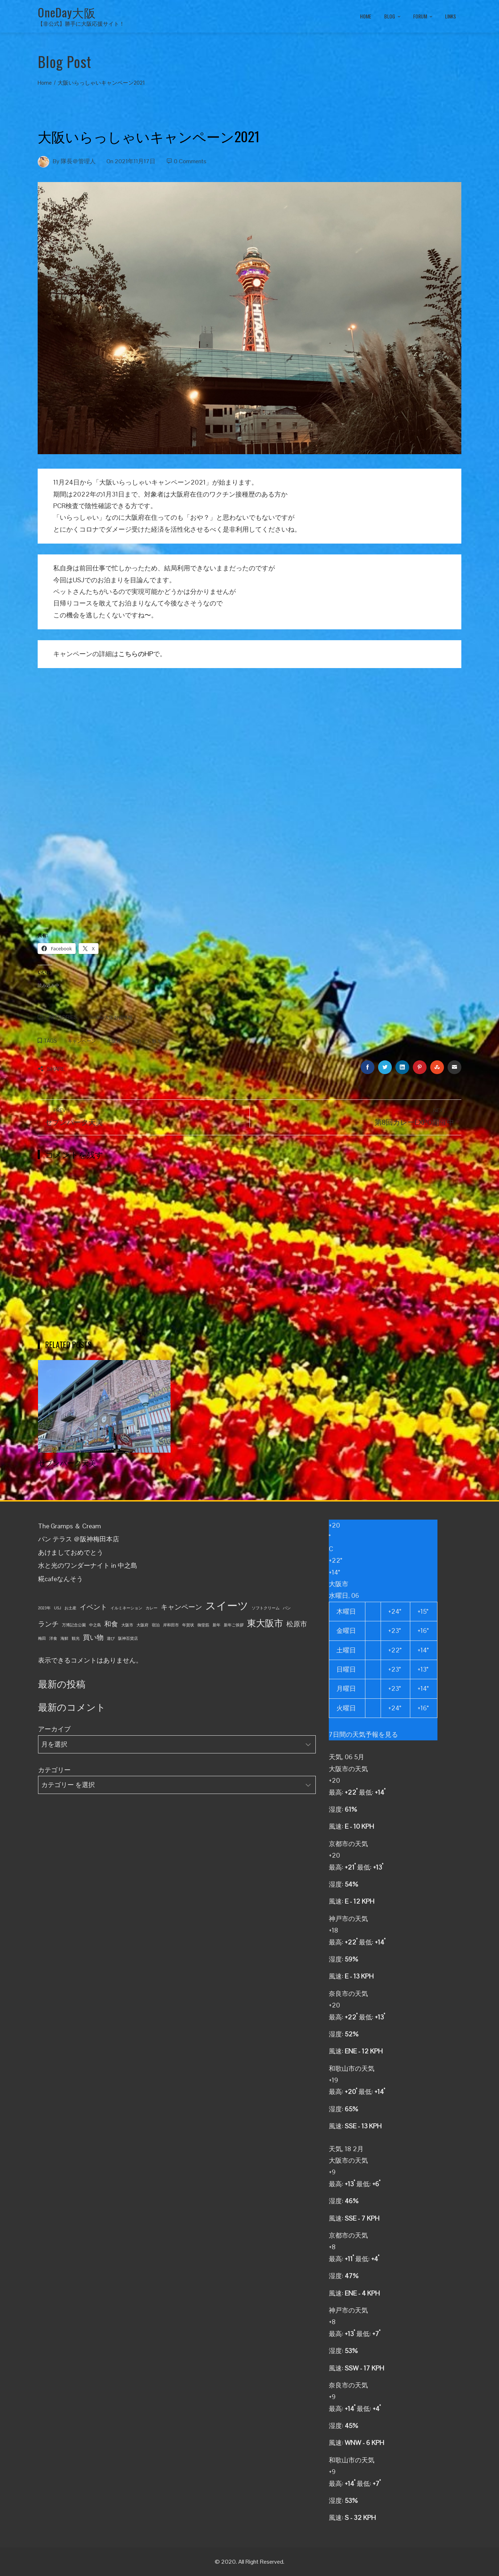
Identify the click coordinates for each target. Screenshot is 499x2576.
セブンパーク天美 (67, 1462)
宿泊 (136, 1041)
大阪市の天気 (348, 1769)
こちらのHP (135, 654)
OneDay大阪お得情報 (110, 1018)
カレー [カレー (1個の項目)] (152, 1607)
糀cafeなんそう (60, 1579)
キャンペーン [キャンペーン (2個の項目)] (181, 1607)
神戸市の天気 (348, 1918)
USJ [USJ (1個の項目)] (57, 1607)
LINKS (450, 16)
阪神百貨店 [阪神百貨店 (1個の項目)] (128, 1638)
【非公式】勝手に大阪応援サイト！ (81, 23)
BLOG (393, 16)
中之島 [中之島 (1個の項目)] (95, 1624)
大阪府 (114, 1041)
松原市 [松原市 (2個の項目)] (296, 1624)
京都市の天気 (348, 1844)
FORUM (423, 16)
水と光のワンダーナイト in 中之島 (87, 1565)
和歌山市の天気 (351, 2068)
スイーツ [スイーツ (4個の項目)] (226, 1606)
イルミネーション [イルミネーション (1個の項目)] (126, 1607)
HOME (365, 16)
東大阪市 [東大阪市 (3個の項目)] (265, 1623)
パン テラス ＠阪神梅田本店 (78, 1539)
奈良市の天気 (348, 1993)
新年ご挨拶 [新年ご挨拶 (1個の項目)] (234, 1624)
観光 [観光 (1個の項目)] (76, 1638)
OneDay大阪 (67, 12)
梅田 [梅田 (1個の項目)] (42, 1638)
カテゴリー (54, 1770)
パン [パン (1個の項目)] (287, 1607)
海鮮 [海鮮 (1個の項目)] (64, 1638)
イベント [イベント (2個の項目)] (93, 1607)
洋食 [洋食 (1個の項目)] (53, 1638)
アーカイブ (54, 1729)
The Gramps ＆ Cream (69, 1526)
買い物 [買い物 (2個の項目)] (93, 1637)
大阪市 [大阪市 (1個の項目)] (127, 1624)
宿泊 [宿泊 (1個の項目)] (156, 1624)
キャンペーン (82, 1041)
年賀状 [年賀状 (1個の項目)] (188, 1624)
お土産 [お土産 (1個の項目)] (70, 1607)
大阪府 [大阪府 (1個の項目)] (142, 1624)
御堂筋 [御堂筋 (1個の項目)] (203, 1624)
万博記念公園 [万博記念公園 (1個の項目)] (74, 1624)
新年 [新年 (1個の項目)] (217, 1624)
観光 (157, 1041)
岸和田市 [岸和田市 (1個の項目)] (171, 1624)
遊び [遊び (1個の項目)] (111, 1638)
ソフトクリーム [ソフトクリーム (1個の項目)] (266, 1607)
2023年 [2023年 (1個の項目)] (44, 1607)
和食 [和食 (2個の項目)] (111, 1624)
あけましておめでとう (70, 1552)
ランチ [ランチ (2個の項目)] (48, 1624)
